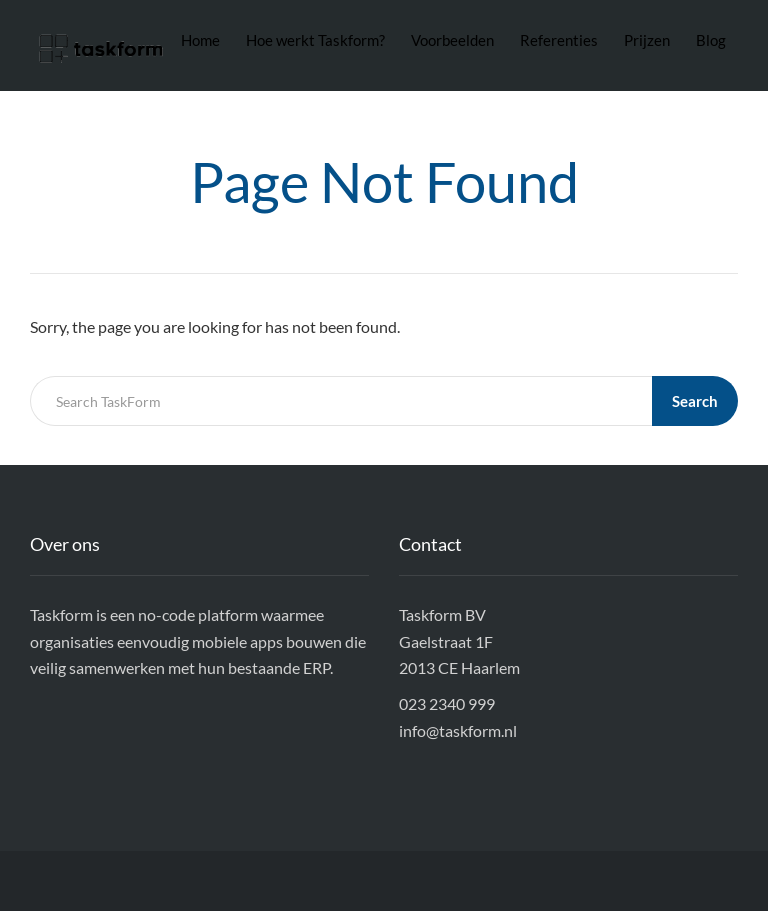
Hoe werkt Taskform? (315, 40)
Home (200, 40)
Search (695, 401)
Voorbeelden (452, 40)
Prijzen (647, 40)
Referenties (559, 40)
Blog (711, 40)
